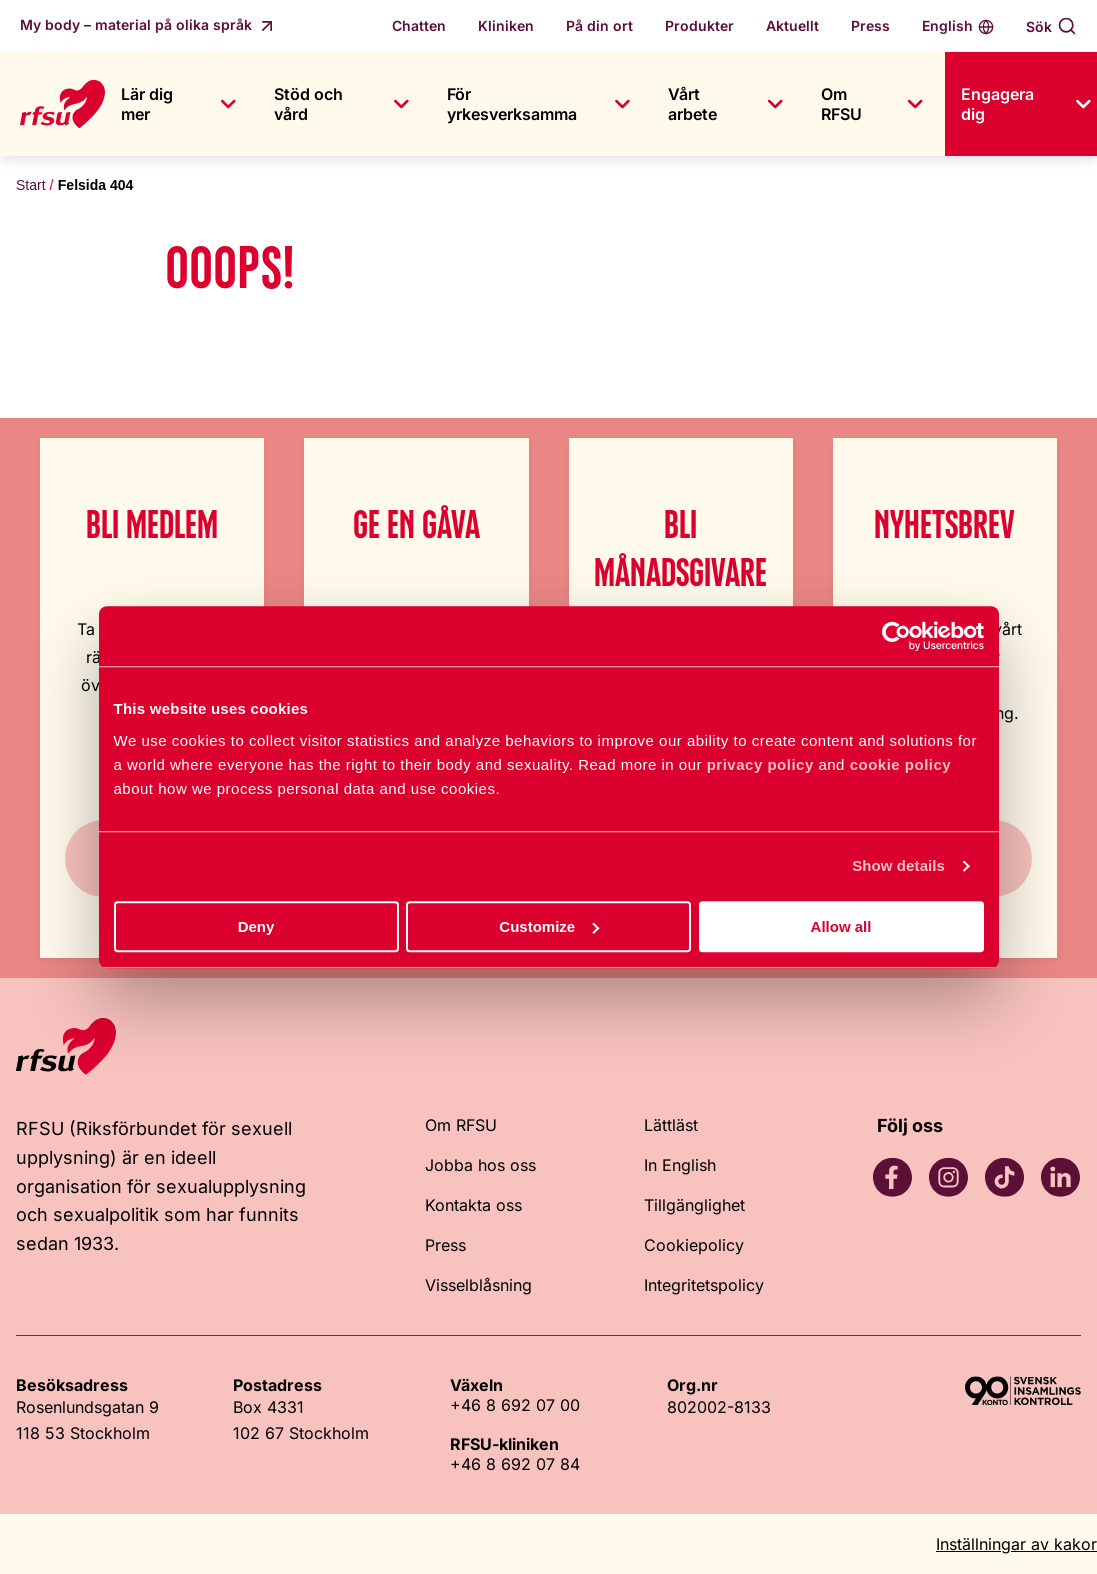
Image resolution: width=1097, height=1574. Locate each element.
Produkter (699, 25)
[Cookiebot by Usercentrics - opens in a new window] (896, 636)
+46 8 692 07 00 (515, 1405)
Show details (898, 865)
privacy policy (760, 764)
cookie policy (901, 764)
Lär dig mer (147, 104)
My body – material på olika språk (138, 24)
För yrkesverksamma (512, 104)
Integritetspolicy (704, 1285)
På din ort (599, 25)
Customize (549, 926)
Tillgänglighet (694, 1205)
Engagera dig (997, 104)
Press (870, 25)
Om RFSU (841, 104)
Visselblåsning (478, 1285)
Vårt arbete (692, 104)
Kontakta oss (473, 1205)
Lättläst (671, 1125)
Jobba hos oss (480, 1165)
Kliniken (506, 25)
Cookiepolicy (694, 1245)
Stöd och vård (308, 104)
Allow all (841, 926)
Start (31, 185)
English (947, 25)
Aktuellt (792, 25)
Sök (1039, 26)
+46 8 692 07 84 (515, 1464)
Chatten (419, 25)
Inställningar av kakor (1016, 1544)
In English (680, 1165)
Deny (256, 926)
